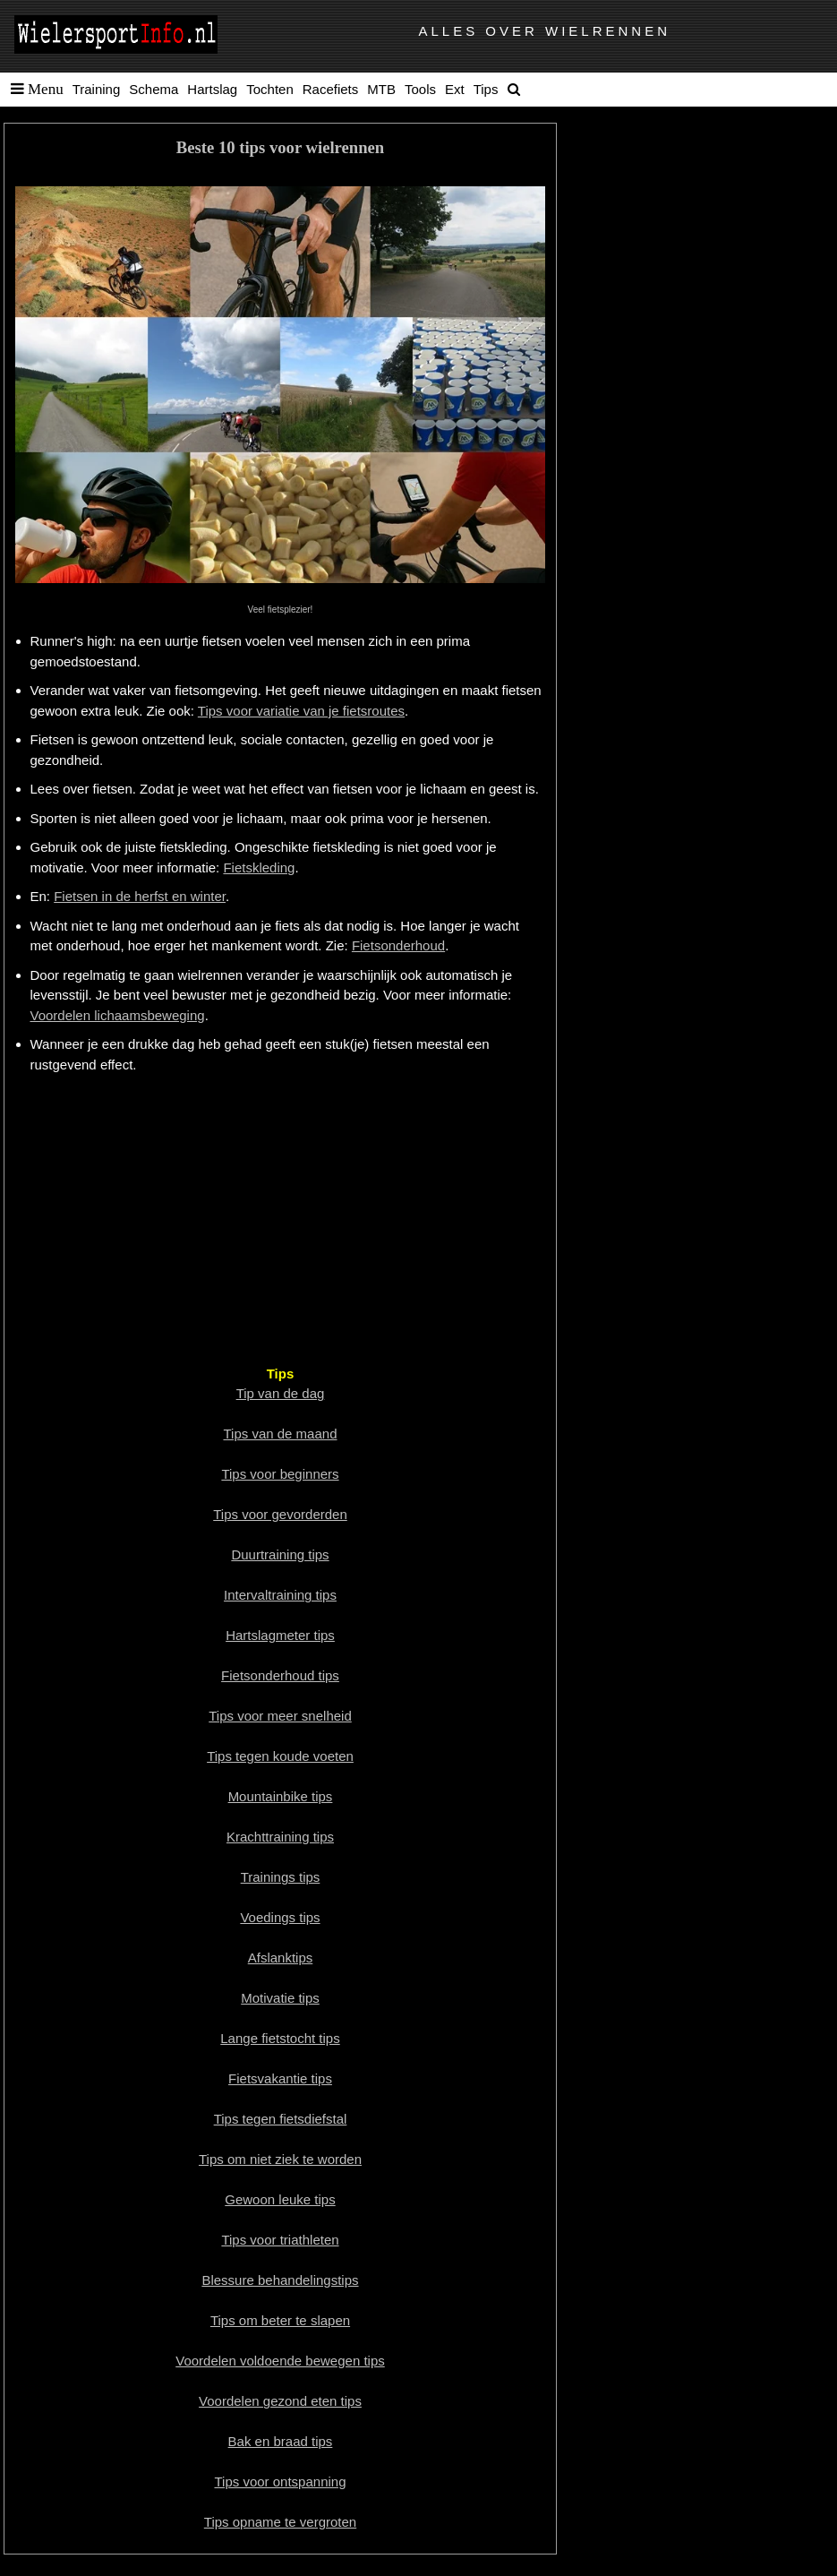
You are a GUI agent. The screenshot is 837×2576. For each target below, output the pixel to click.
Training (97, 89)
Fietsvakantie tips (280, 2078)
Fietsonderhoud (398, 945)
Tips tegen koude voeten (280, 1756)
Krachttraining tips (280, 1836)
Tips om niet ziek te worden (280, 2159)
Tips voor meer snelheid (280, 1715)
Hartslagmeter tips (280, 1635)
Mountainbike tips (280, 1796)
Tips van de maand (280, 1433)
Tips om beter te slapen (280, 2320)
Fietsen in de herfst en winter (140, 896)
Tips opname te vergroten (280, 2521)
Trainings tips (280, 1877)
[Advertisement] (280, 1218)
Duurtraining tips (280, 1554)
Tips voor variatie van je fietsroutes (301, 710)
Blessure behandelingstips (279, 2280)
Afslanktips (280, 1957)
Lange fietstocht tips (279, 2038)
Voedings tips (280, 1917)
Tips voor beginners (279, 1473)
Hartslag (212, 89)
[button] (33, 90)
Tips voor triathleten (279, 2239)
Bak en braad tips (280, 2441)
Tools (420, 89)
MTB (381, 89)
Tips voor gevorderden (280, 1514)
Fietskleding (259, 867)
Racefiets (331, 89)
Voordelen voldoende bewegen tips (280, 2360)
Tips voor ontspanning (280, 2481)
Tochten (270, 89)
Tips (486, 89)
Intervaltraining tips (280, 1594)
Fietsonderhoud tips (280, 1675)
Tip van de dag (280, 1393)
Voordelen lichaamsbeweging (117, 1015)
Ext (455, 89)
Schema (153, 89)
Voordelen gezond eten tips (280, 2401)
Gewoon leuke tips (280, 2199)
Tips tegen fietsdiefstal (280, 2118)
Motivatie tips (280, 1997)
